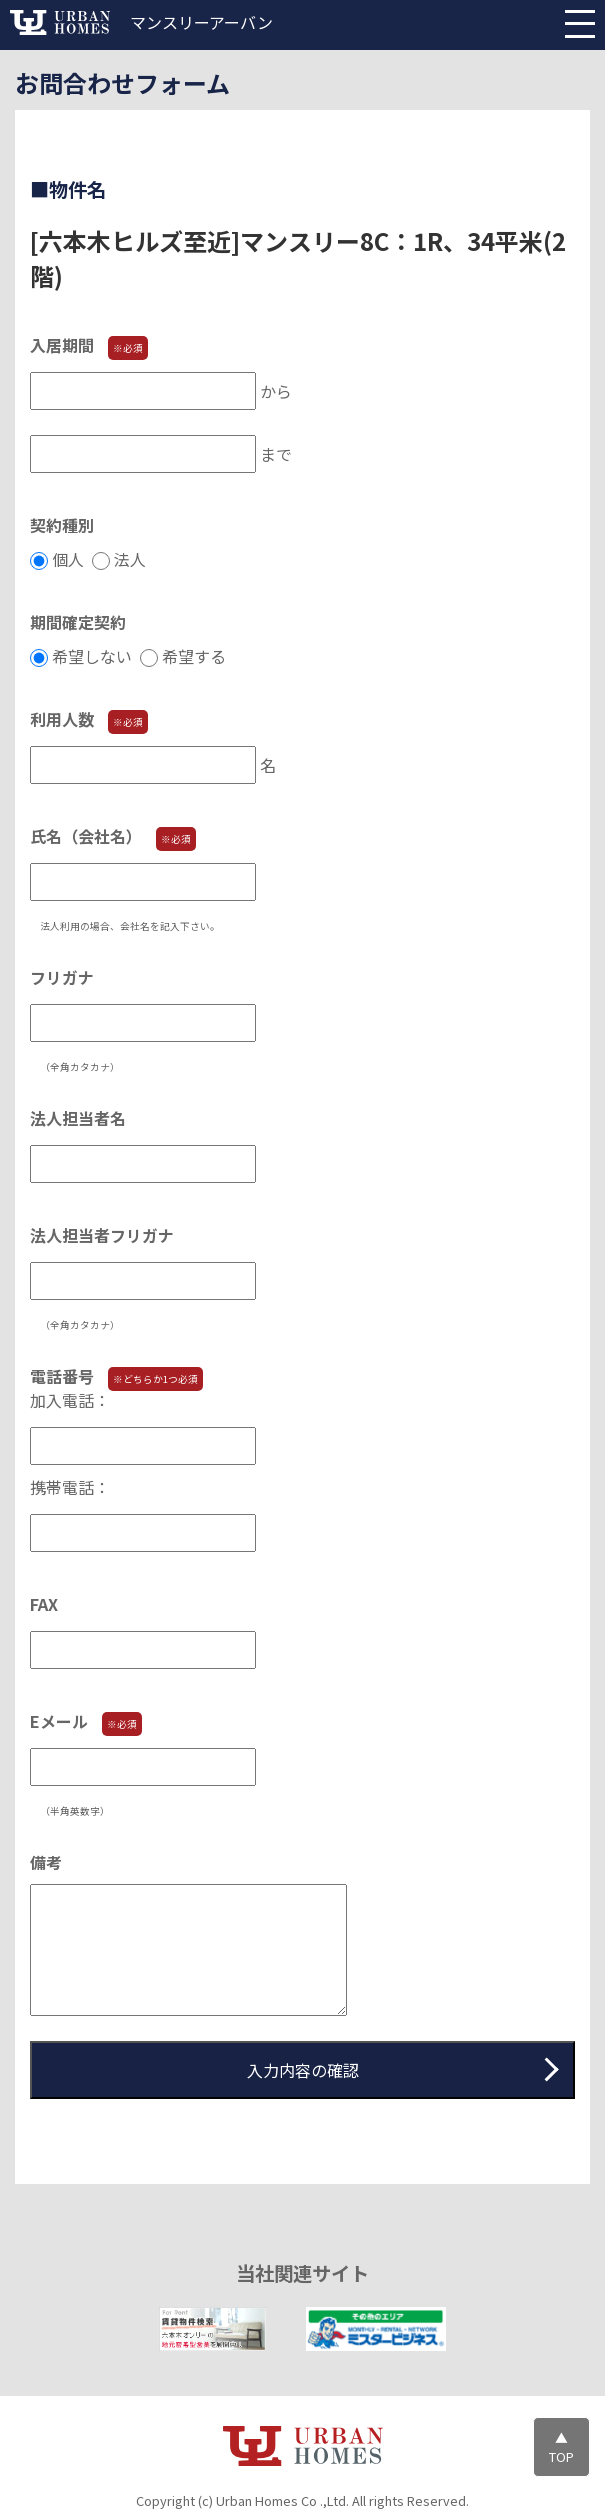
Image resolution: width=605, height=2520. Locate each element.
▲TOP (561, 2447)
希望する (196, 656)
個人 (70, 559)
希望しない (94, 656)
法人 (132, 559)
